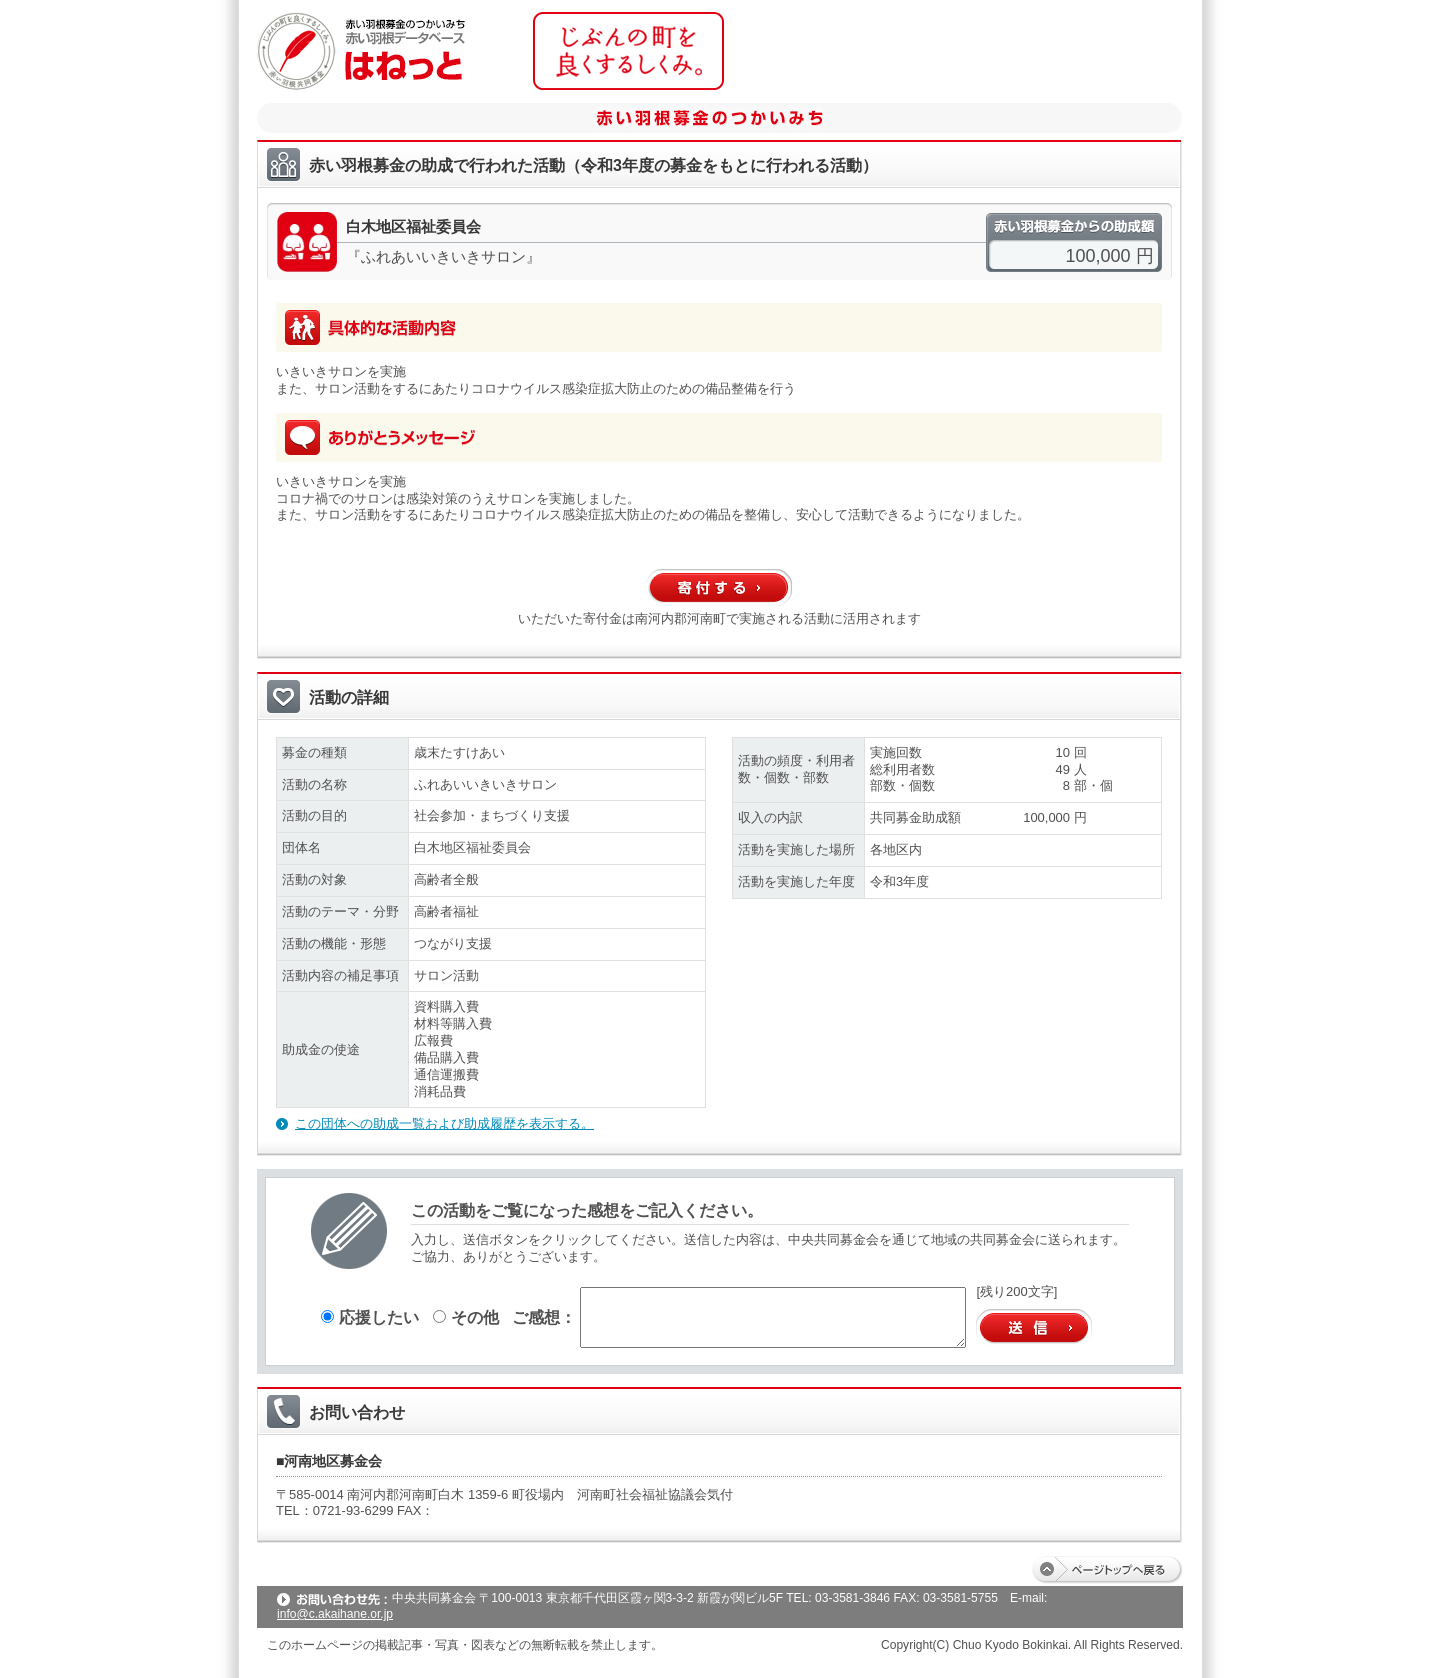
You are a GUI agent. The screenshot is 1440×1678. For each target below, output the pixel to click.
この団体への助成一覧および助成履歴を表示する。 (444, 1123)
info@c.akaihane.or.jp (335, 1614)
